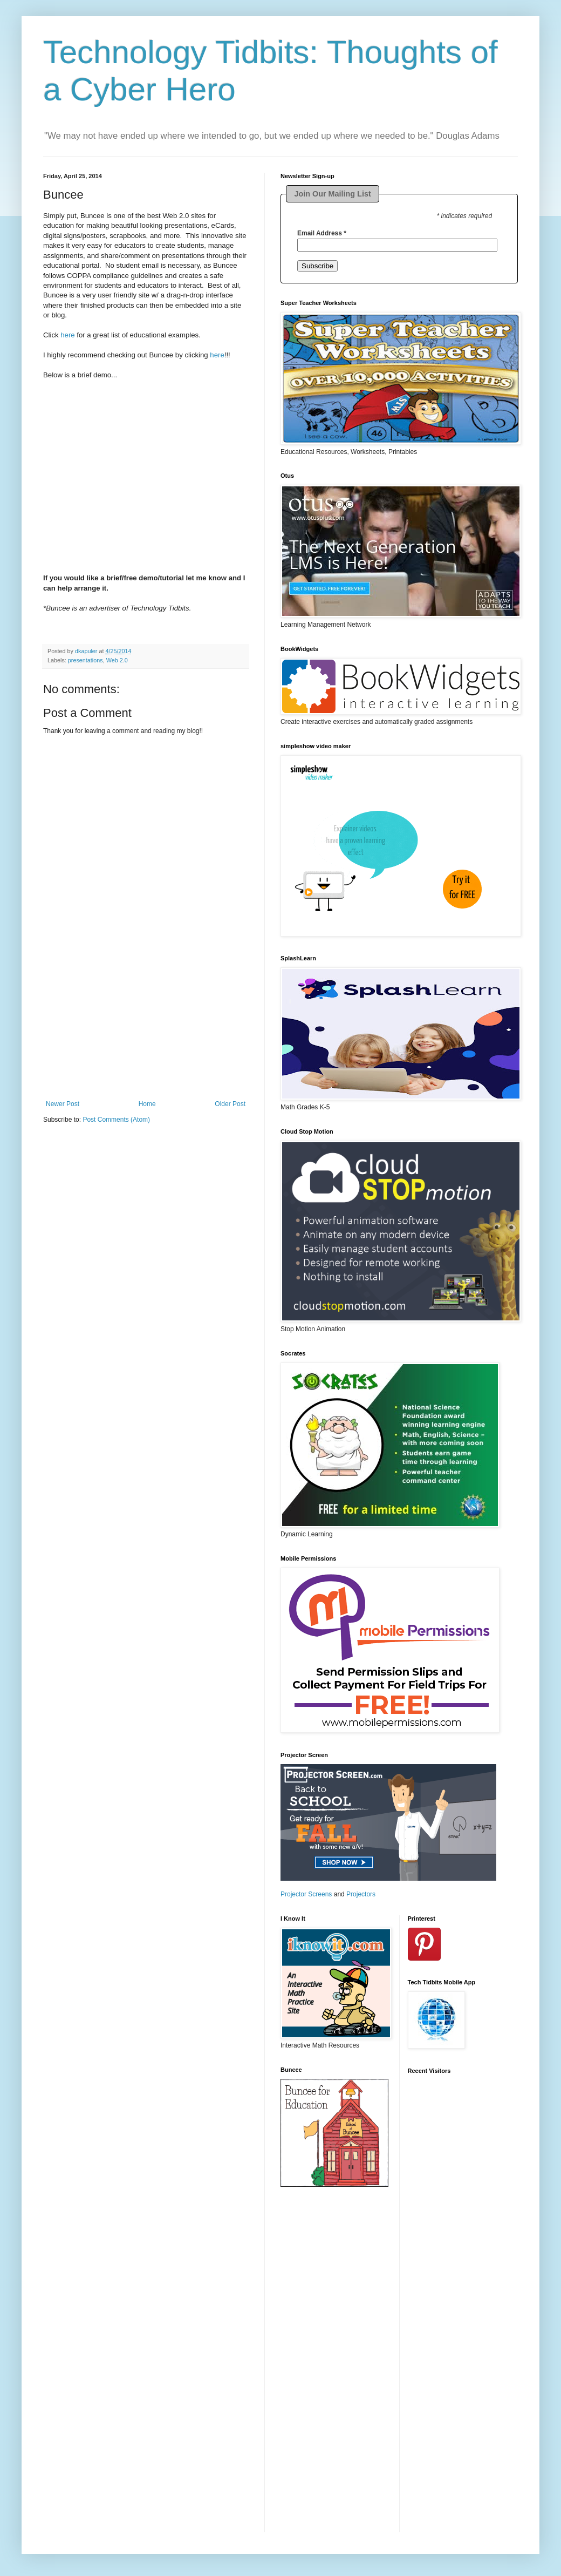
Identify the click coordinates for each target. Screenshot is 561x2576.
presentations (85, 660)
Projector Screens (306, 1894)
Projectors (360, 1894)
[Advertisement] (146, 1033)
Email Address (321, 233)
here (67, 335)
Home (147, 1104)
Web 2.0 (117, 660)
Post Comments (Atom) (116, 1119)
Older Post (230, 1104)
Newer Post (62, 1104)
